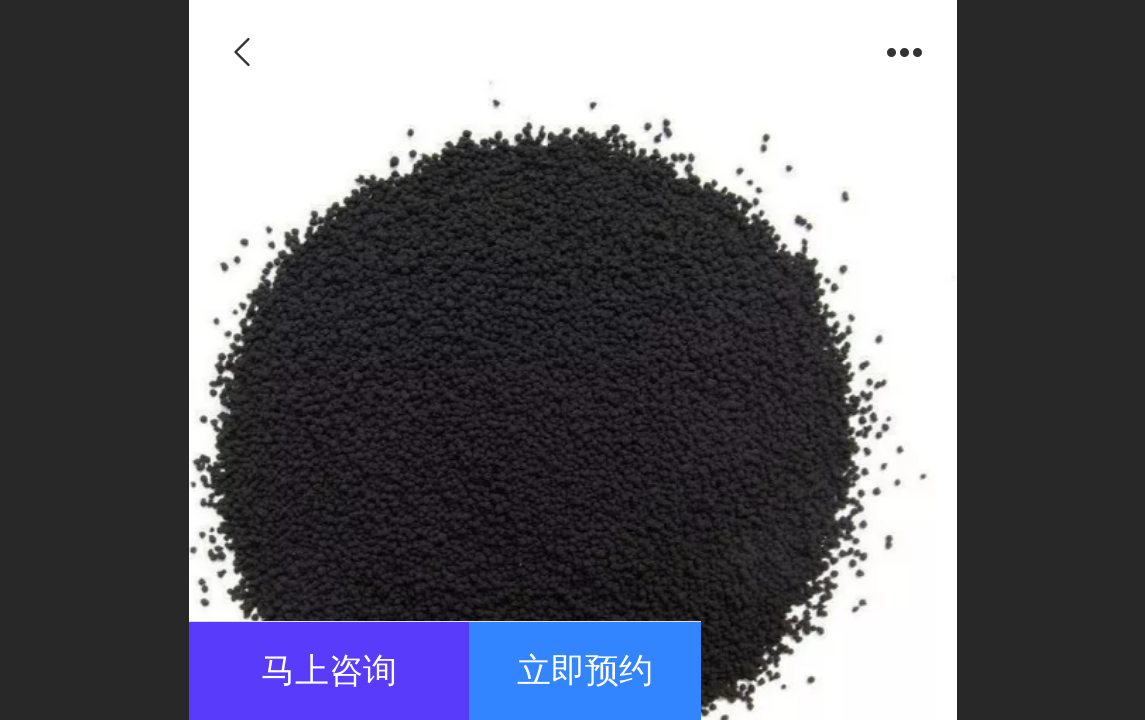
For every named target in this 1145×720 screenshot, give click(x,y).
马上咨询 (329, 670)
